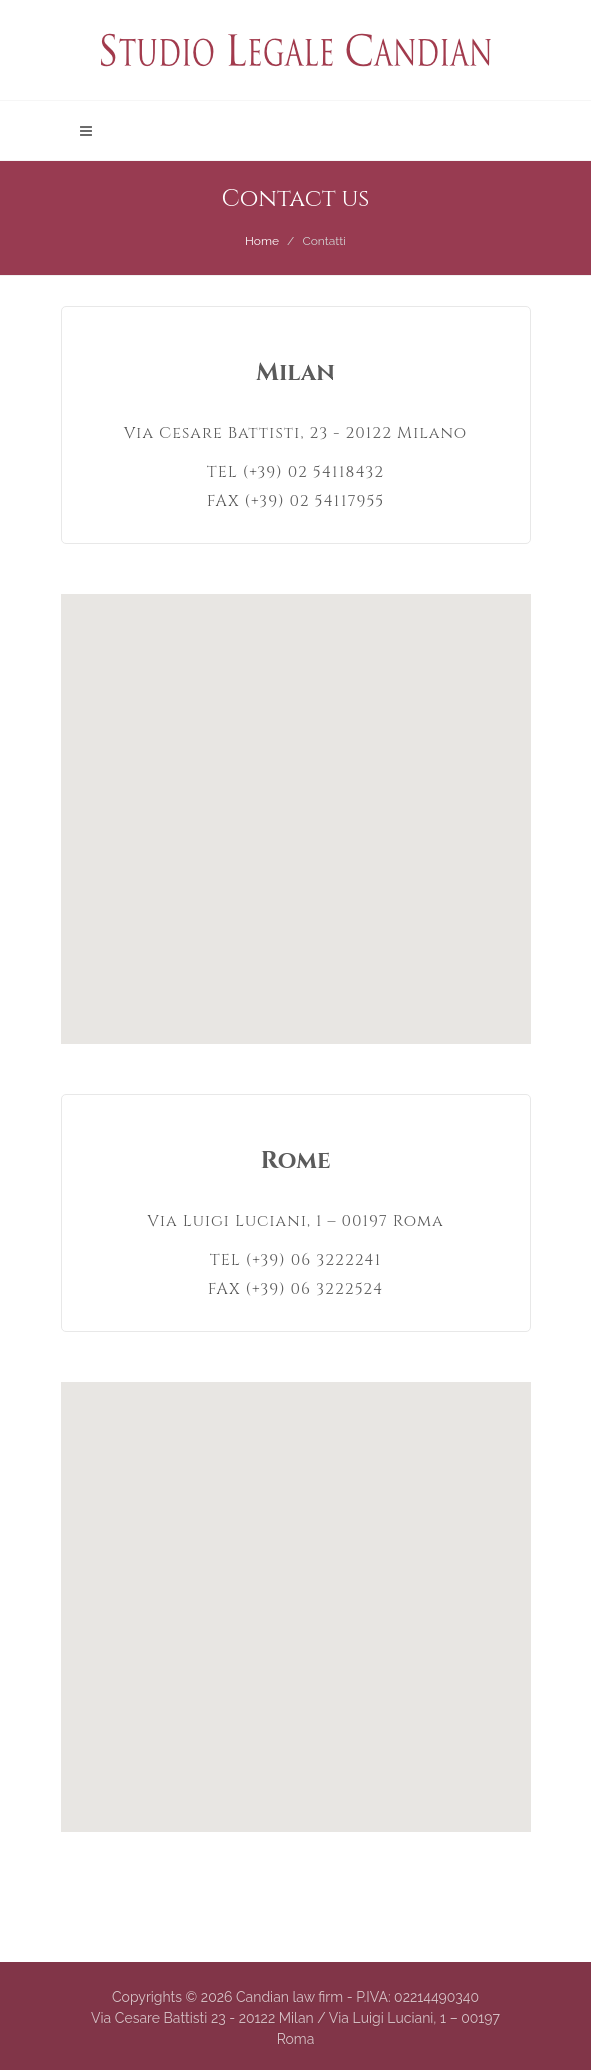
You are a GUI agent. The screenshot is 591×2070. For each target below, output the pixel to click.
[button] (296, 807)
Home (262, 241)
